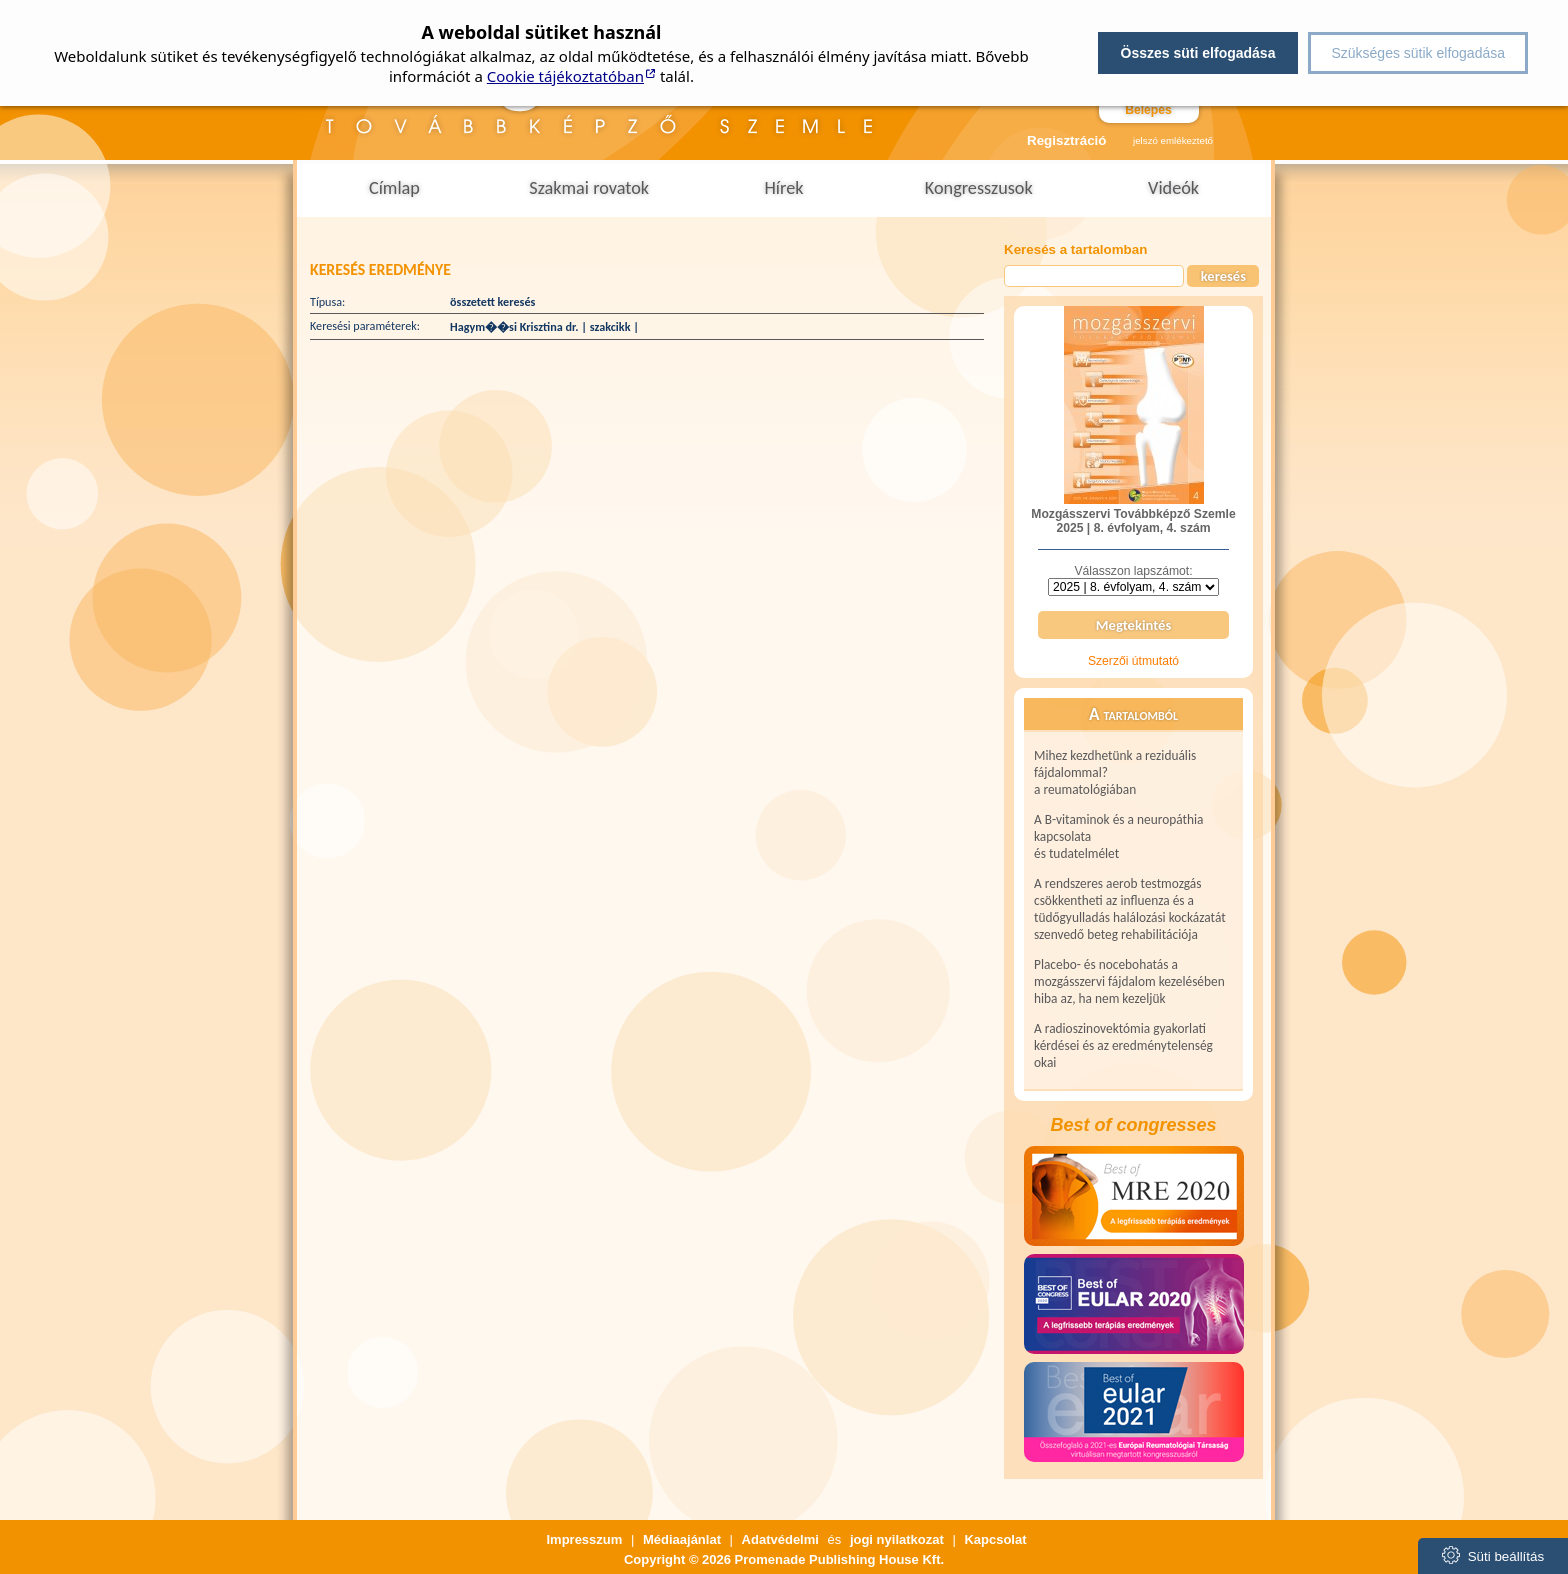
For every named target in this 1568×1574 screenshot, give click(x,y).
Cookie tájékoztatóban (565, 76)
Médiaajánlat (682, 1539)
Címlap (394, 188)
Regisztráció (1060, 140)
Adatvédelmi (780, 1539)
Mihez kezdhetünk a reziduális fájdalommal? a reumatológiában (1115, 772)
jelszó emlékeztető (1173, 140)
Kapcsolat (995, 1539)
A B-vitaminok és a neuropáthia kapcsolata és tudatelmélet (1118, 836)
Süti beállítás (1493, 1555)
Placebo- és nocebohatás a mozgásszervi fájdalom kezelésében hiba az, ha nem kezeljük (1129, 981)
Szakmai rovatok (589, 188)
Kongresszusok (979, 188)
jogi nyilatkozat (897, 1539)
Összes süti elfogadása (1198, 53)
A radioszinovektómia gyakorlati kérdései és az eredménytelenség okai (1123, 1045)
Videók (1173, 188)
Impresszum (584, 1539)
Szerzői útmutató (1133, 661)
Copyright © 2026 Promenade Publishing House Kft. (784, 1559)
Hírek (783, 188)
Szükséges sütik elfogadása (1418, 53)
